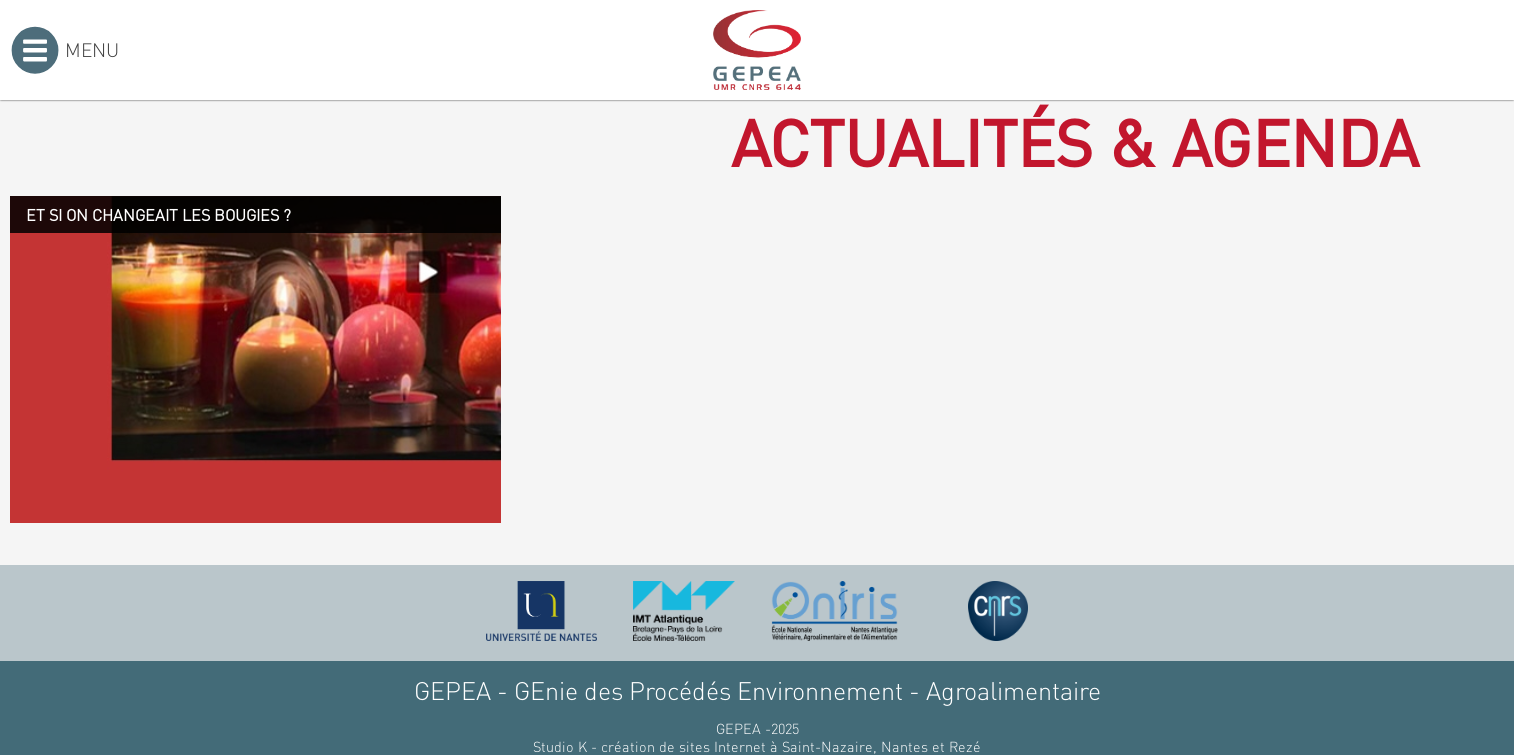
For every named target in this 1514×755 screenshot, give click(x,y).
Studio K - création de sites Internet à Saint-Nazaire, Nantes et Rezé (757, 746)
